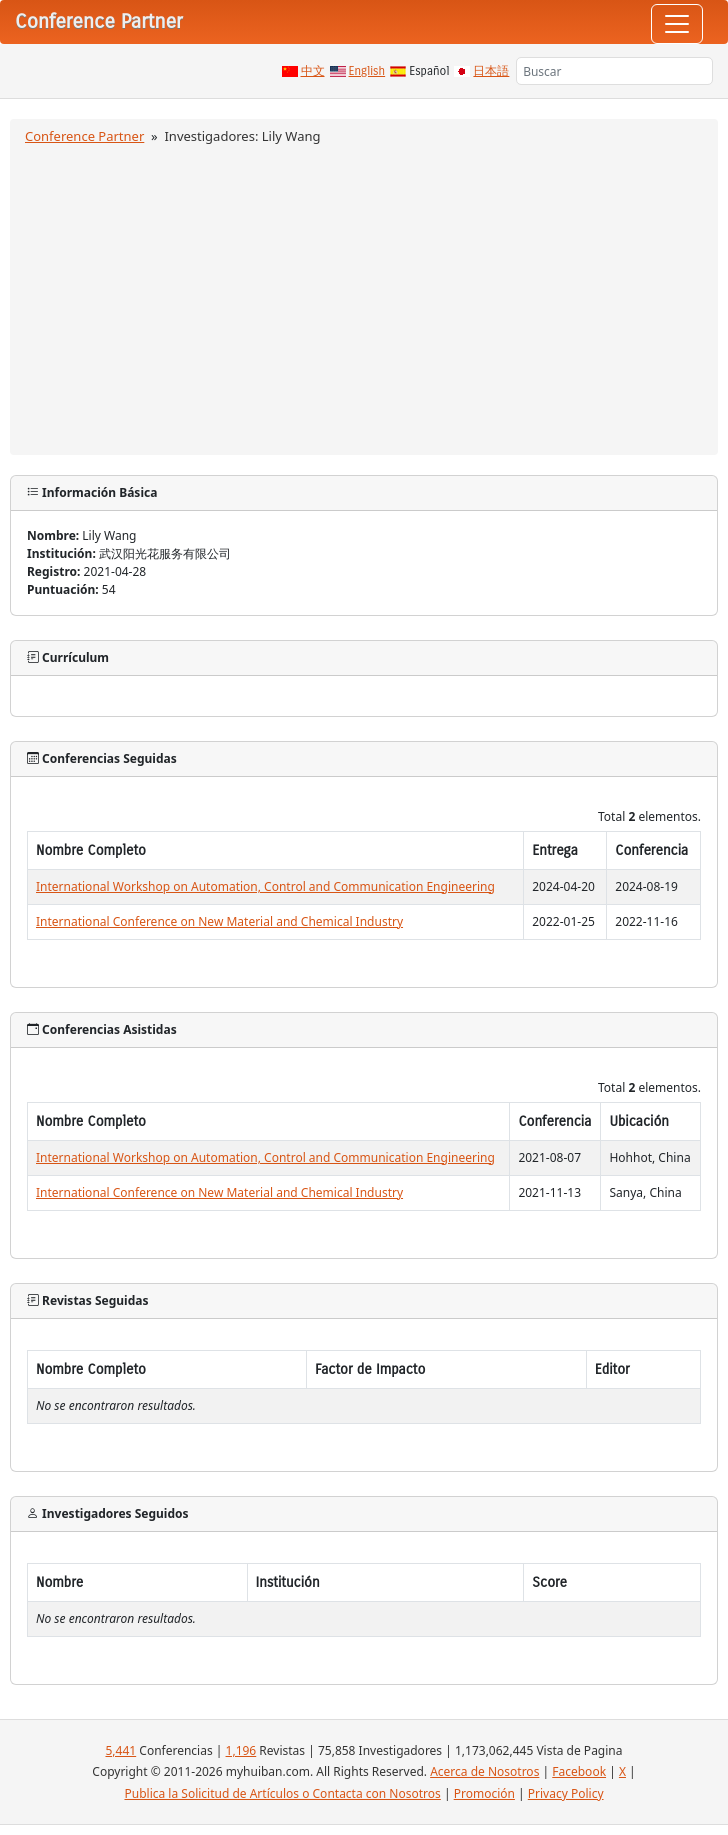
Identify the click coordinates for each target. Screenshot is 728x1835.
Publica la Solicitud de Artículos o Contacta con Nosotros (282, 1793)
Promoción (484, 1793)
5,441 (120, 1750)
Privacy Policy (566, 1793)
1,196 (241, 1750)
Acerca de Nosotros (484, 1771)
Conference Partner (84, 136)
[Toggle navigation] (677, 24)
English (367, 71)
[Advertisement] (364, 297)
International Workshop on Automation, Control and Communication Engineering (265, 886)
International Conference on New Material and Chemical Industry (219, 921)
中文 (313, 71)
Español (429, 71)
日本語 (491, 71)
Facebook (579, 1771)
